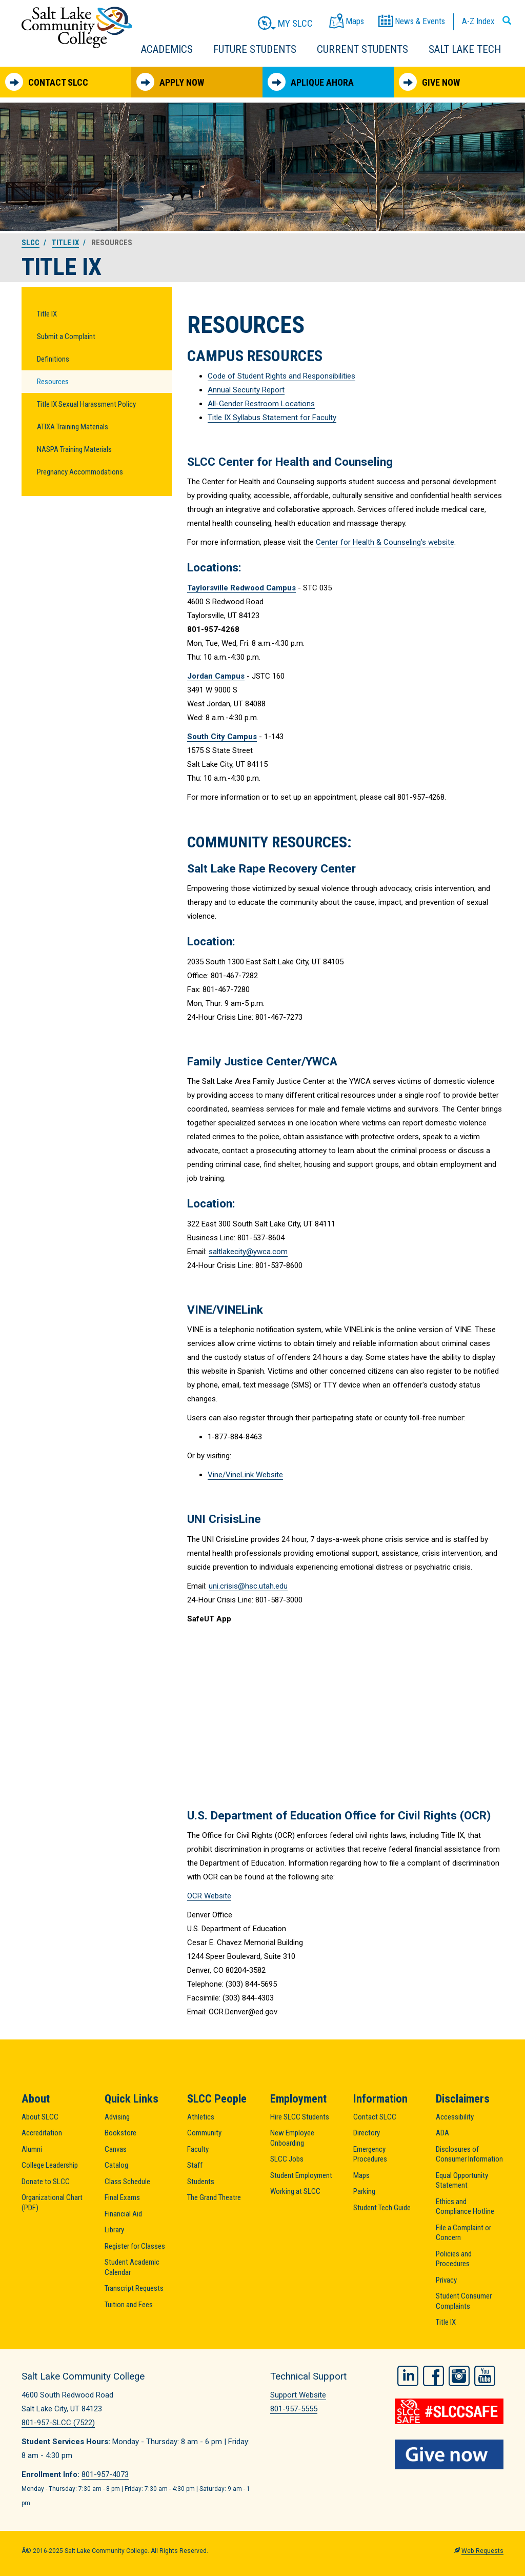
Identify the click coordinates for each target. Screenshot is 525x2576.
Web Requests (482, 2550)
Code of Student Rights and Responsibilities (281, 376)
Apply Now (170, 82)
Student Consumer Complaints (464, 2301)
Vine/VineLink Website (245, 1474)
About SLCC (40, 2117)
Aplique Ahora (311, 82)
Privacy (446, 2280)
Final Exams (122, 2197)
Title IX (65, 242)
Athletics (200, 2117)
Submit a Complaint (66, 336)
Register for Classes (135, 2246)
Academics (167, 49)
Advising (117, 2117)
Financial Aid (123, 2213)
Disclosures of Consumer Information (469, 2154)
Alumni (32, 2149)
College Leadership (50, 2165)
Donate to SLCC (46, 2181)
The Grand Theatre (214, 2197)
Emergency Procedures (370, 2154)
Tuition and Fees (129, 2304)
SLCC (30, 242)
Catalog (116, 2165)
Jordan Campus (216, 676)
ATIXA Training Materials (72, 426)
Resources (53, 381)
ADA (442, 2132)
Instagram (459, 2375)
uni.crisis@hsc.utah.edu (248, 1586)
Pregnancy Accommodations (80, 472)
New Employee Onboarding (292, 2138)
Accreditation (42, 2132)
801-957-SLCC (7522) (58, 2422)
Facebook (433, 2375)
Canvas (116, 2149)
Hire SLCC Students (299, 2117)
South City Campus (222, 736)
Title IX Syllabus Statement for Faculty (272, 417)
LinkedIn (407, 2375)
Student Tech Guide (382, 2207)
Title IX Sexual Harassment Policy (86, 404)
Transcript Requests (134, 2288)
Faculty (198, 2149)
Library (114, 2229)
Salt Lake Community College (77, 27)
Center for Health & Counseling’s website (385, 542)
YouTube (484, 2375)
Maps (361, 2175)
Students (200, 2181)
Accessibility (455, 2117)
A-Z (478, 21)
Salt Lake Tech (465, 49)
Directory (366, 2132)
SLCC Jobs (287, 2159)
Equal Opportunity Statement (462, 2180)
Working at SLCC (295, 2191)
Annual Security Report (246, 389)
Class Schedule (127, 2181)
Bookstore (120, 2132)
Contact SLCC (46, 82)
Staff (195, 2165)
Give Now (429, 82)
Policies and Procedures (454, 2259)
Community (204, 2132)
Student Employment (301, 2175)
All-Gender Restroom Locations (261, 403)
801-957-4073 (105, 2474)
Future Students (254, 49)
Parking (364, 2191)
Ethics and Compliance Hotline (465, 2206)
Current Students (362, 49)
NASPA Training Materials (74, 449)
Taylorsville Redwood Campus (241, 587)
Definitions (53, 359)
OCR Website (209, 1895)
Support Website (298, 2395)
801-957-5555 (293, 2408)
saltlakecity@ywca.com (248, 1251)
